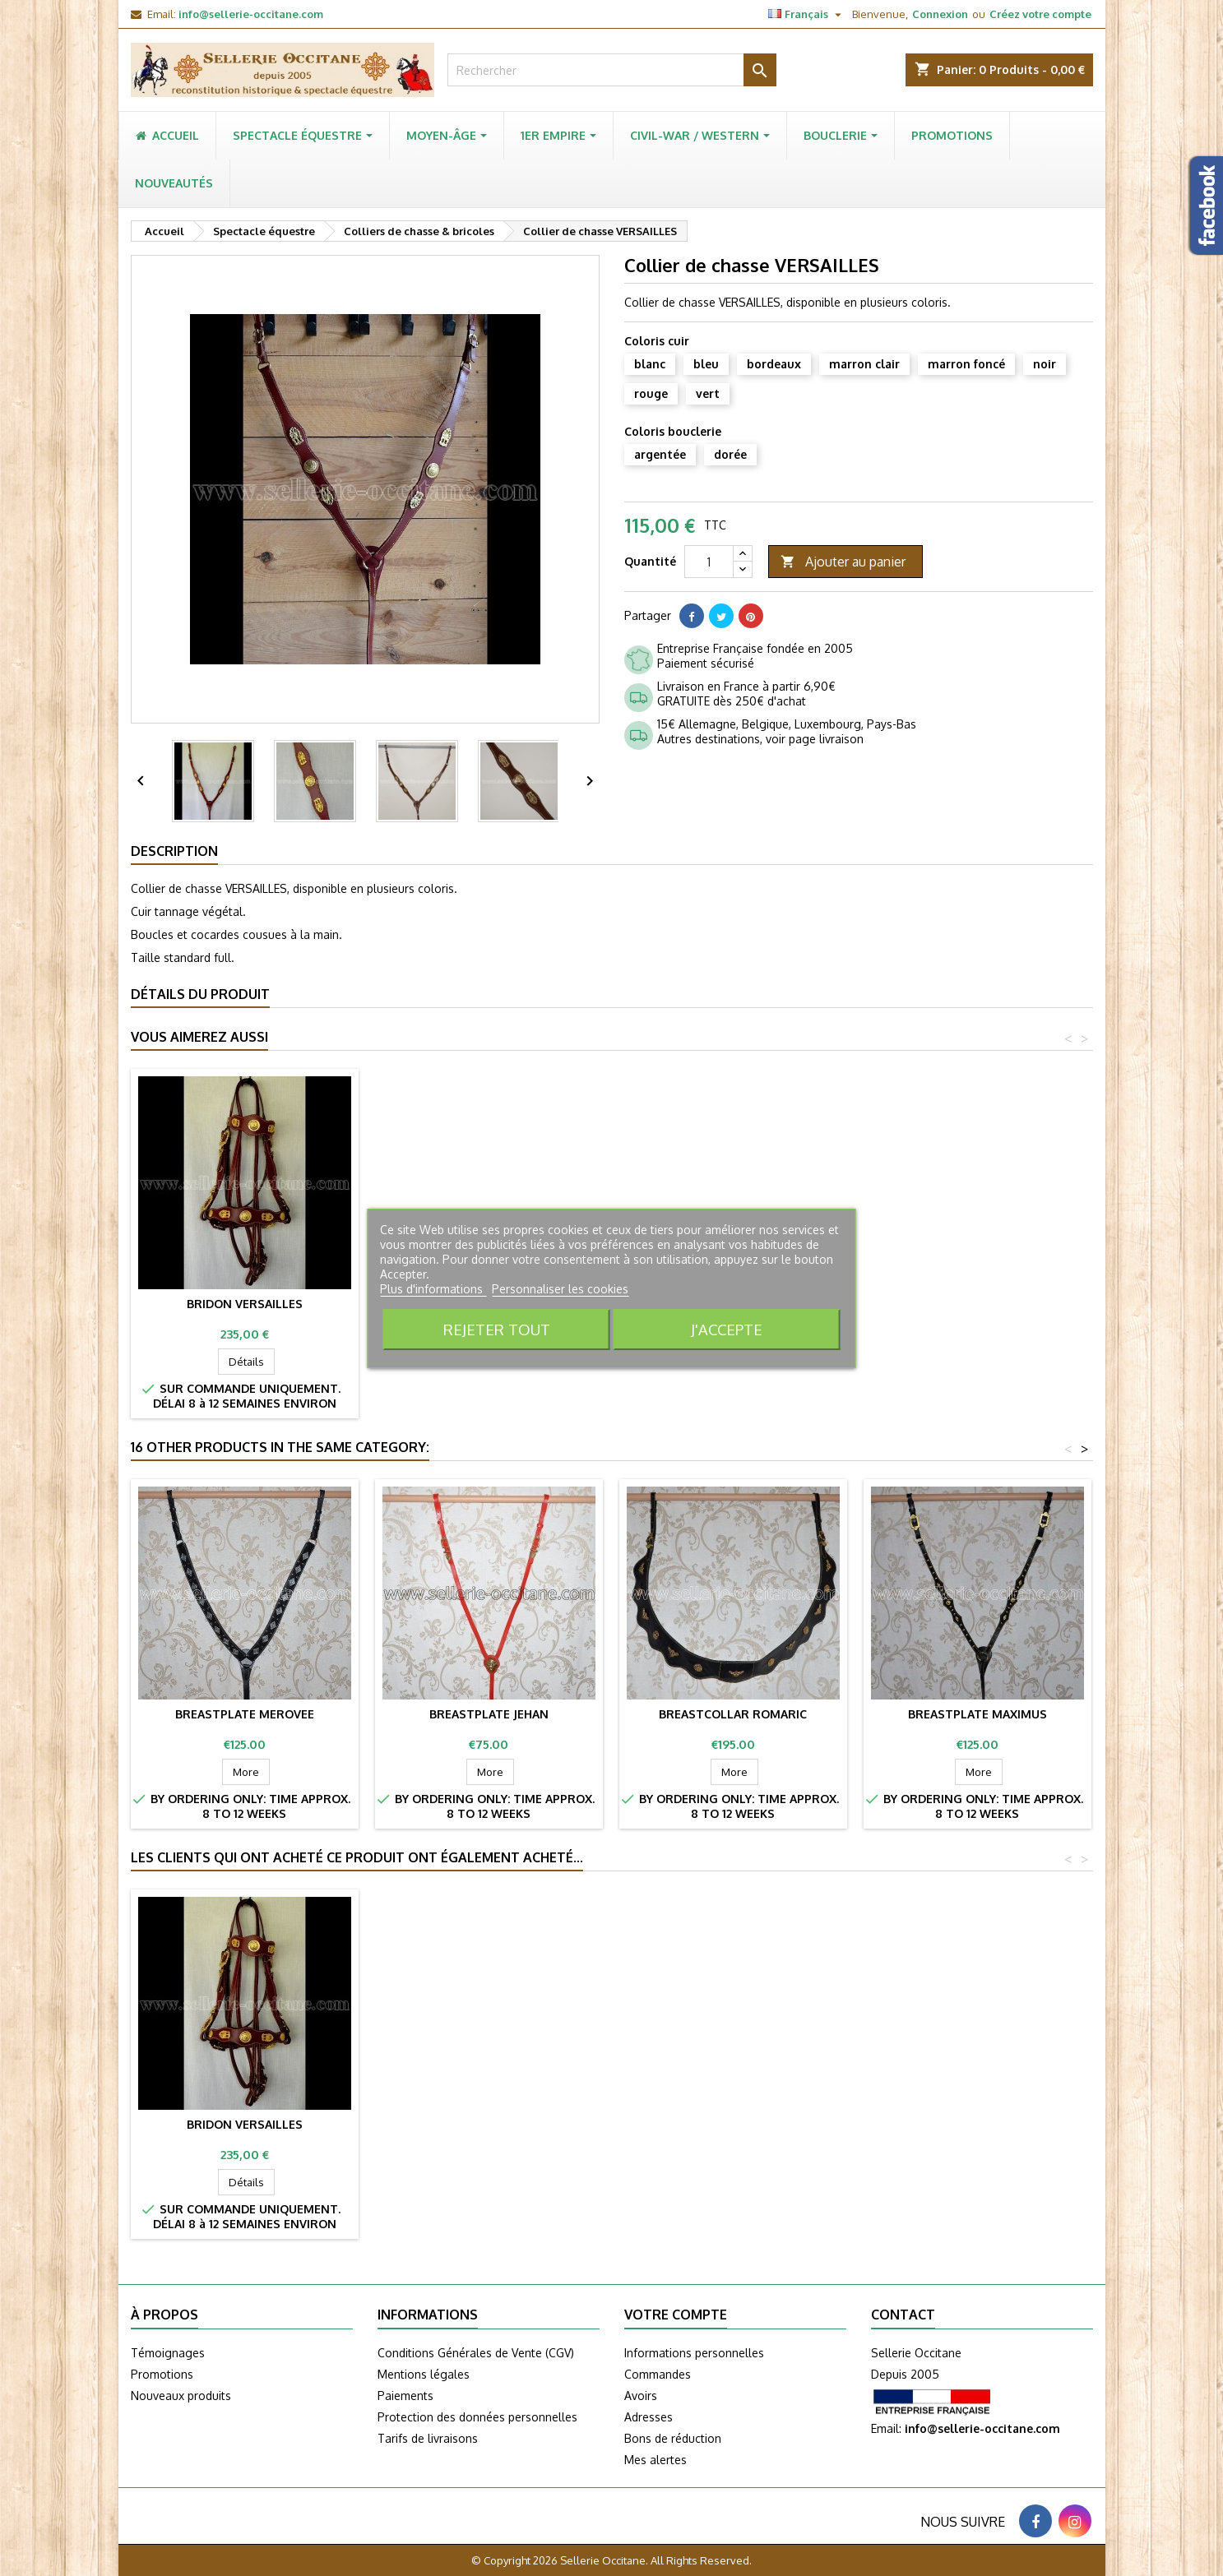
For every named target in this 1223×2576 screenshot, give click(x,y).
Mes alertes (655, 2460)
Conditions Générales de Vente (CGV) (476, 2353)
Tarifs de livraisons (428, 2438)
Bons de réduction (672, 2438)
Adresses (648, 2417)
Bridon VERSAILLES (245, 1304)
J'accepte (726, 1329)
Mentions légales (424, 2374)
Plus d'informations (433, 1289)
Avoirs (640, 2396)
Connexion (940, 14)
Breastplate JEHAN (489, 1714)
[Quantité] (709, 561)
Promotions (162, 2374)
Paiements (405, 2396)
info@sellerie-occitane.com (250, 14)
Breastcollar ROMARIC (733, 1714)
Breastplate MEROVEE (244, 1714)
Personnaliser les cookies (560, 1289)
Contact (903, 2314)
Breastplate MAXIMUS (977, 1714)
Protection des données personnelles (477, 2417)
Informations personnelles (694, 2353)
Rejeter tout (496, 1329)
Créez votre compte (1040, 14)
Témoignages (168, 2353)
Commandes (657, 2374)
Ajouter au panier (843, 562)
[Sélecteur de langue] (806, 14)
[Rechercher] (611, 69)
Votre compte (675, 2314)
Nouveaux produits (181, 2396)
